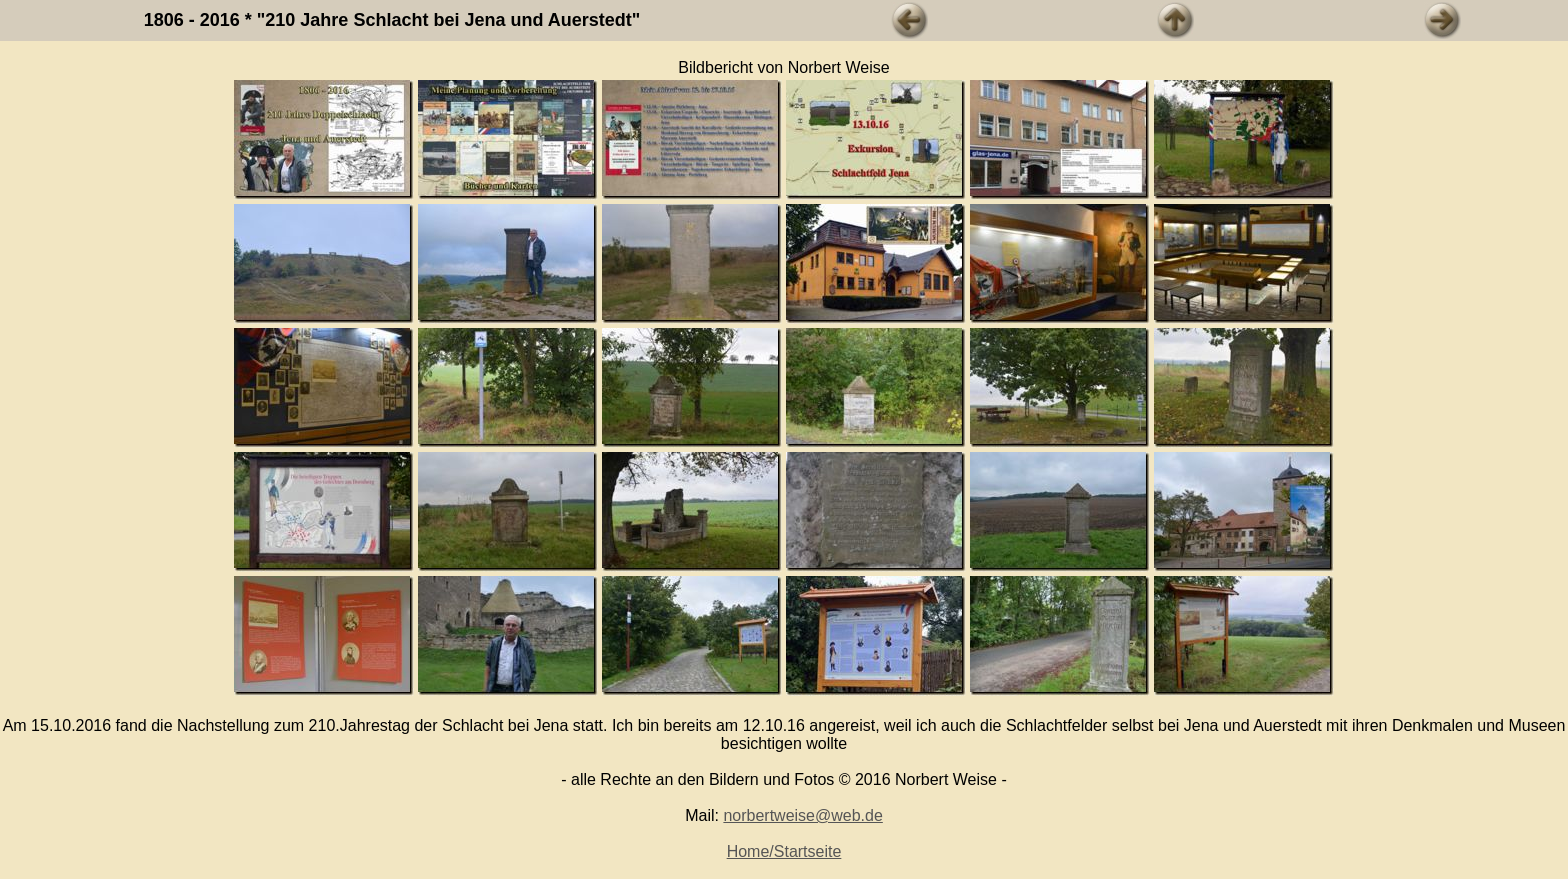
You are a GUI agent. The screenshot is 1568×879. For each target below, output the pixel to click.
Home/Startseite (784, 851)
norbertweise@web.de (802, 815)
